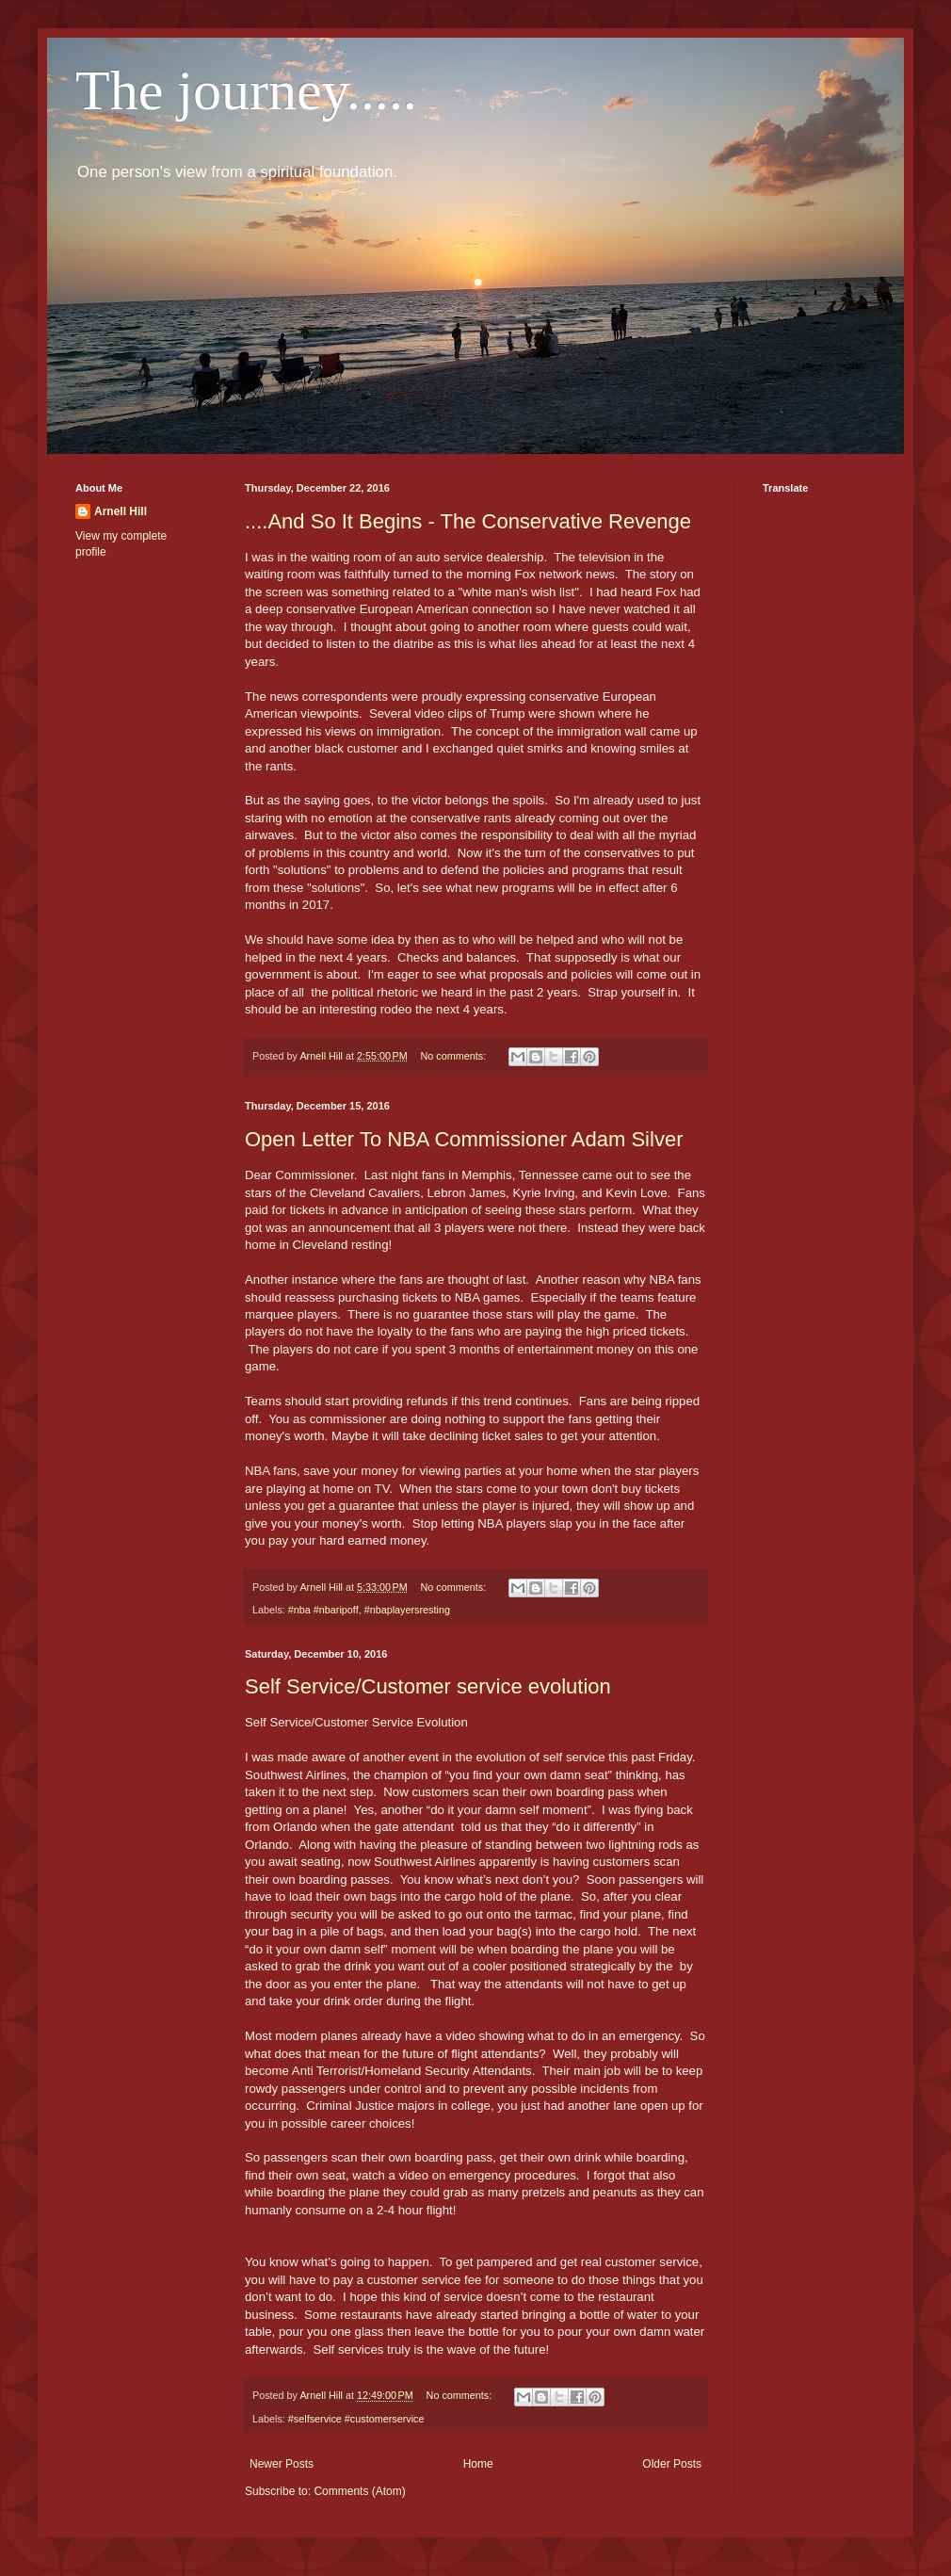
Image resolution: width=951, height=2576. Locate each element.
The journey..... (246, 90)
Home (478, 2464)
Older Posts (671, 2464)
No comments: (455, 1055)
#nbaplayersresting (407, 1609)
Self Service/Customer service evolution (428, 1686)
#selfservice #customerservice (356, 2418)
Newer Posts (282, 2464)
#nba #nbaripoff (323, 1609)
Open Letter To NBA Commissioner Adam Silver (464, 1139)
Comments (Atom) (359, 2491)
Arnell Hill (120, 511)
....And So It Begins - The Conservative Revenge (468, 521)
